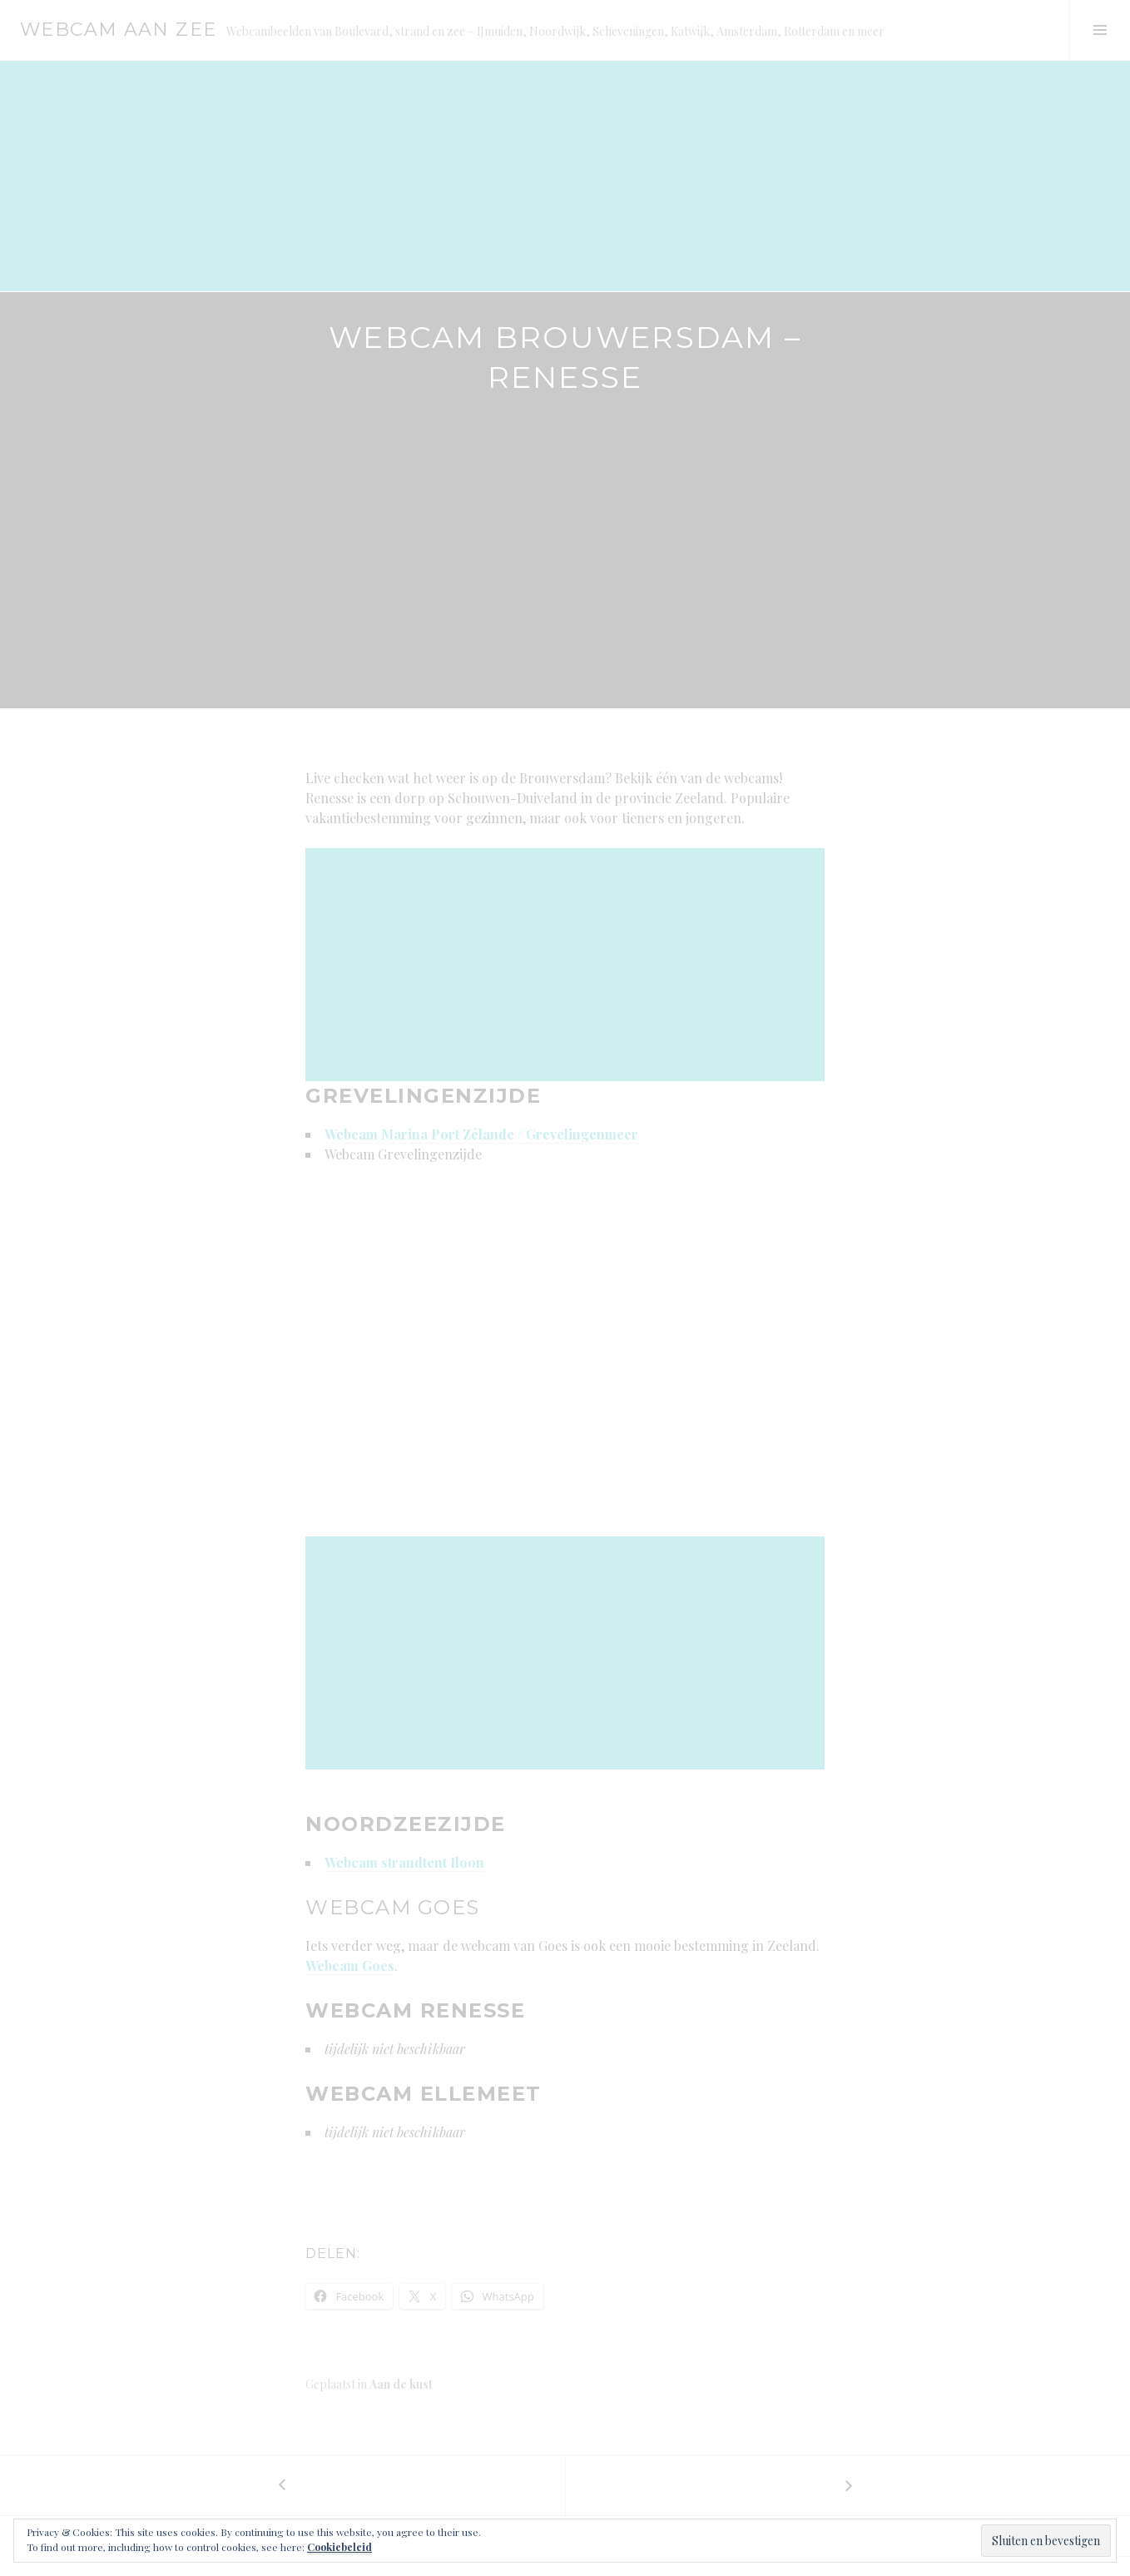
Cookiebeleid (339, 2547)
